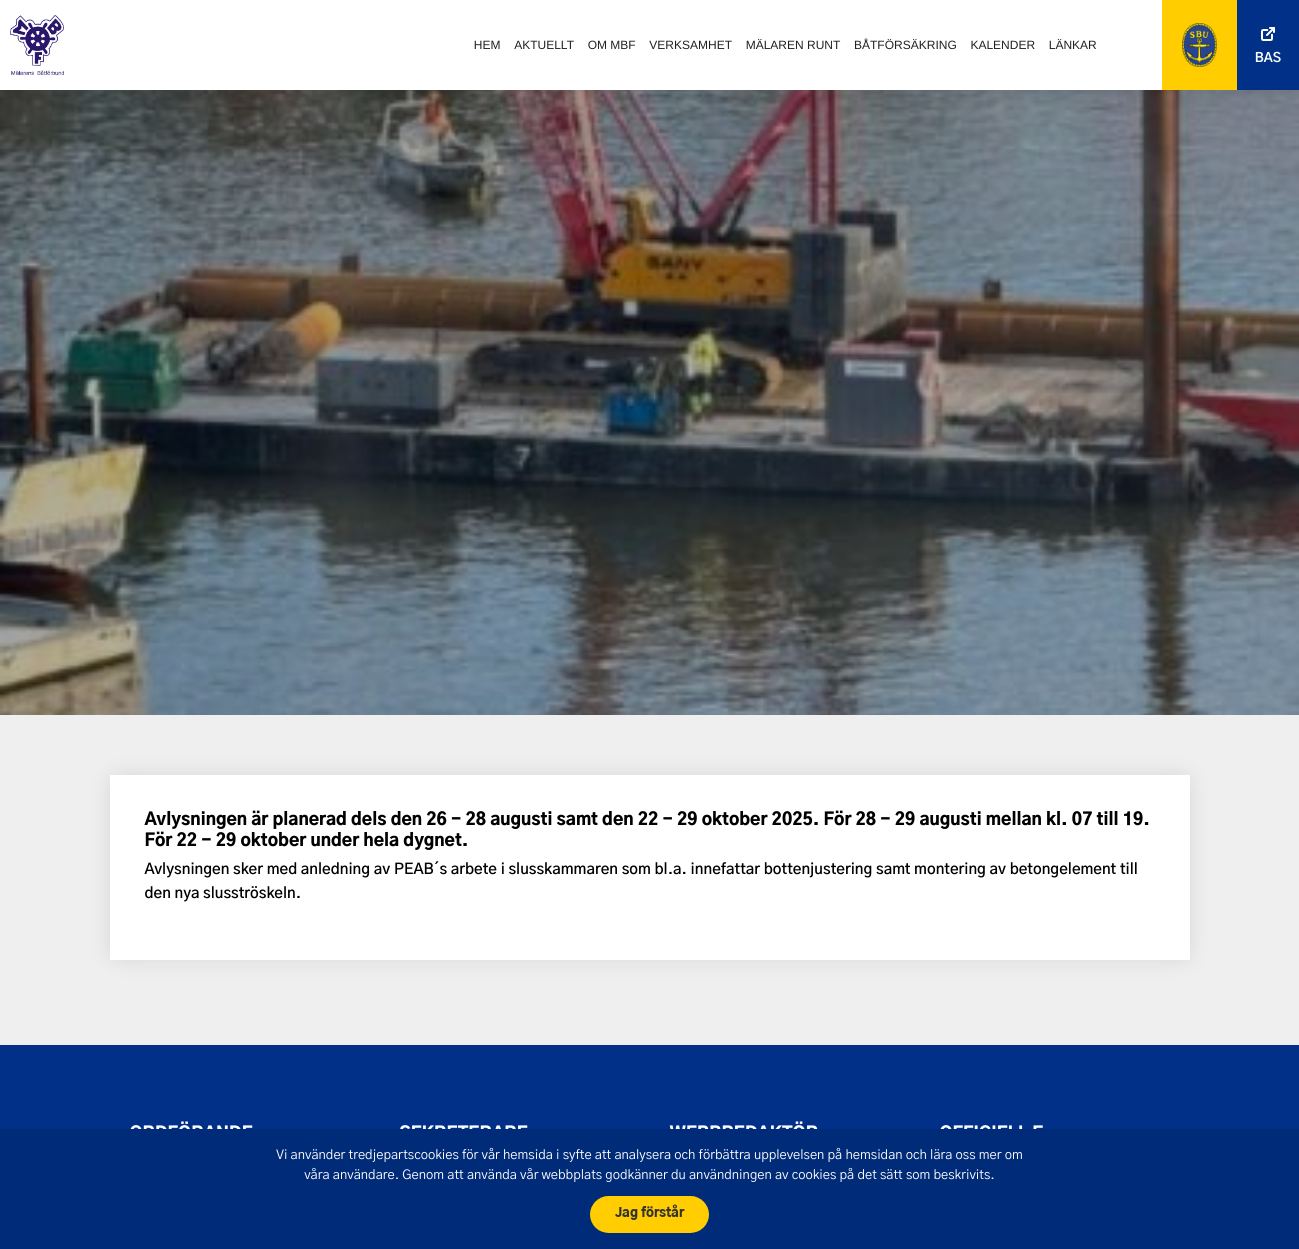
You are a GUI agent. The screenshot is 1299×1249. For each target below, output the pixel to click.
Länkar (1073, 45)
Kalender (1002, 45)
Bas (1268, 58)
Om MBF (612, 45)
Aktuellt (544, 45)
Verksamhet (690, 45)
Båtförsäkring (905, 45)
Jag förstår (649, 1213)
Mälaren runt (793, 45)
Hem (487, 45)
